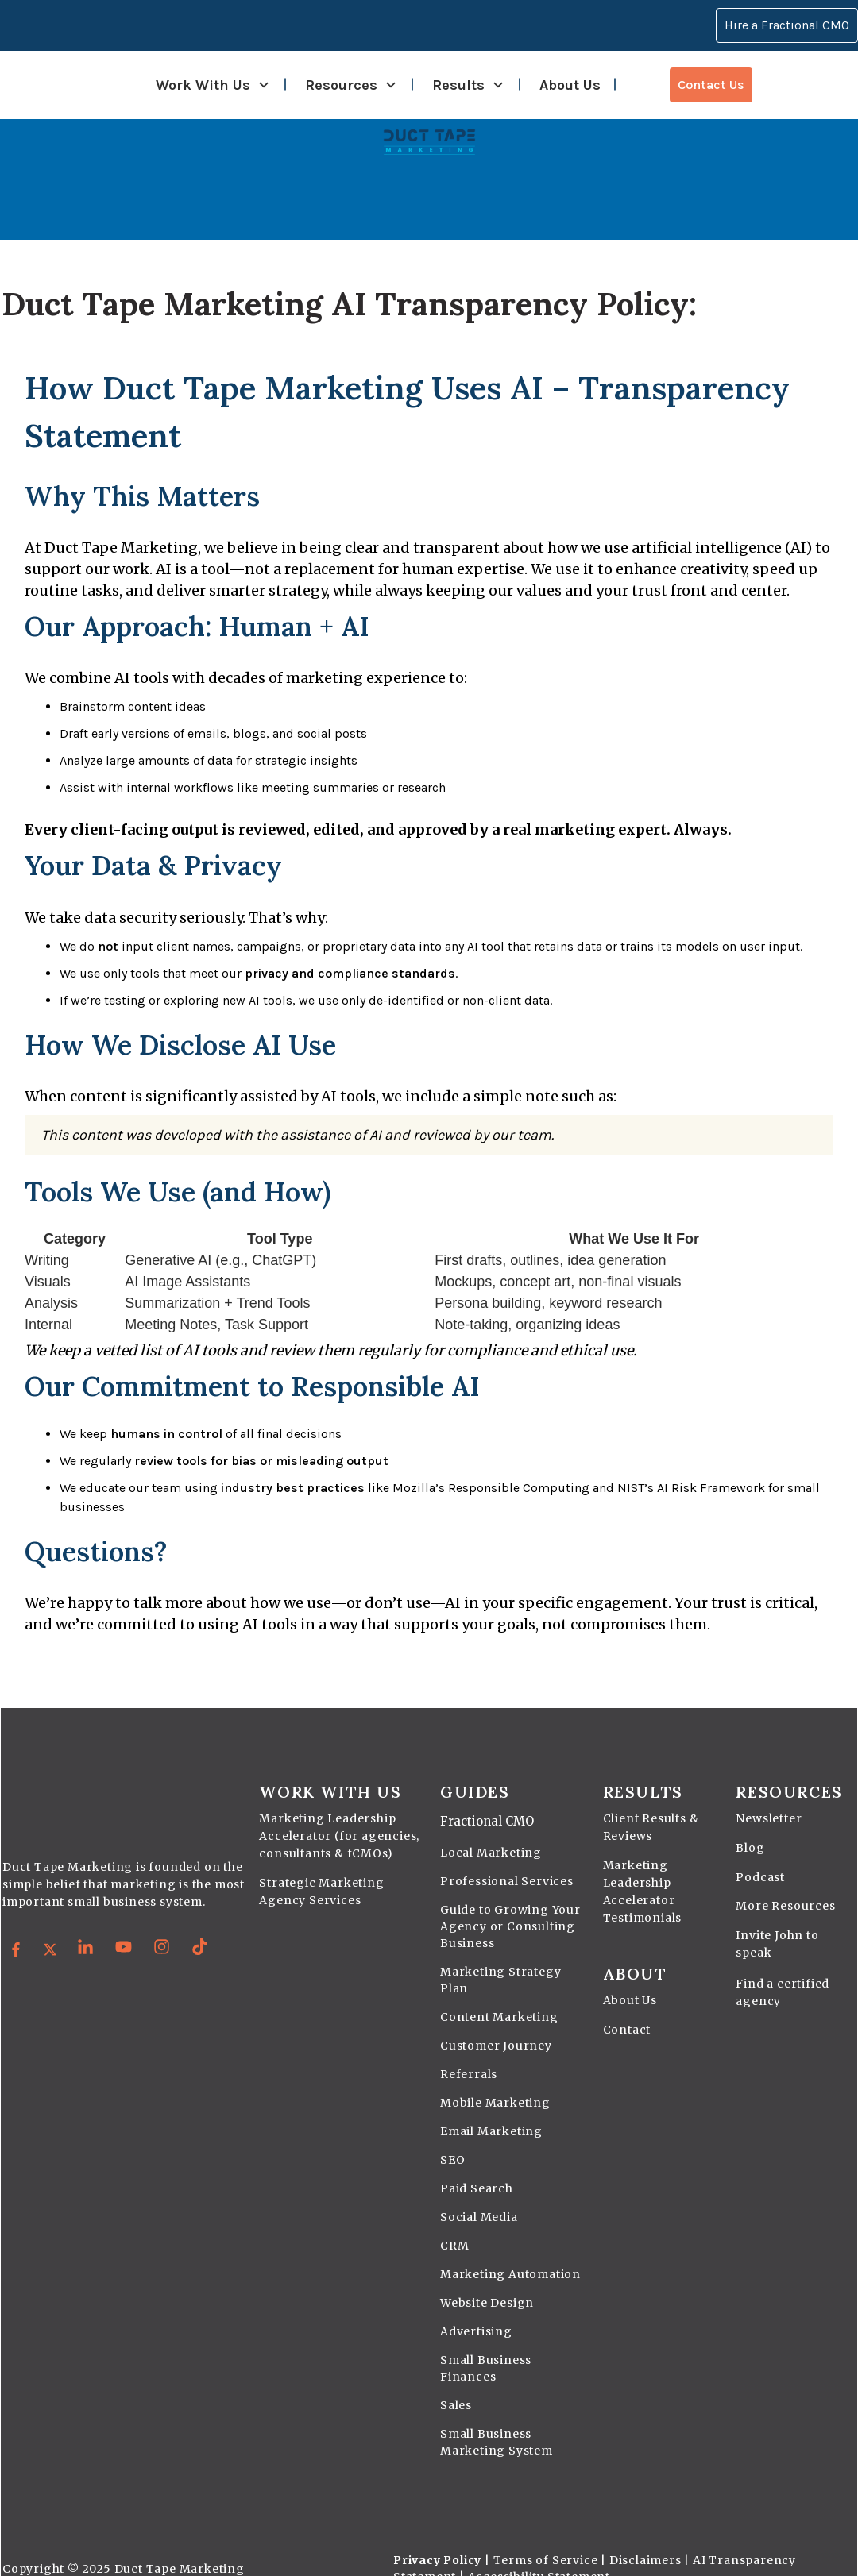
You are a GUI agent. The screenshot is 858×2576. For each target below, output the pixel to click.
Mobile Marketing (495, 2079)
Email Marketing (491, 2107)
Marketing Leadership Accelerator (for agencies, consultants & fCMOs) (339, 1812)
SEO (452, 2136)
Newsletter (769, 1794)
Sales (456, 2381)
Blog (750, 1824)
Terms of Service (545, 2536)
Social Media (479, 2193)
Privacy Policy (437, 2536)
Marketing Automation (510, 2250)
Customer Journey (496, 2022)
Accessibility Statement (539, 2553)
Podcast (760, 1853)
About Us (630, 1976)
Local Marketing (491, 1829)
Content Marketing (499, 1993)
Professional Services (507, 1857)
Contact (627, 2006)
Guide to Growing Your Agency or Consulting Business (510, 1902)
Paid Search (476, 2165)
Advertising (476, 2307)
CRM (454, 2222)
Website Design (487, 2279)
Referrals (468, 2050)
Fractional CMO (487, 1797)
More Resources (785, 1882)
